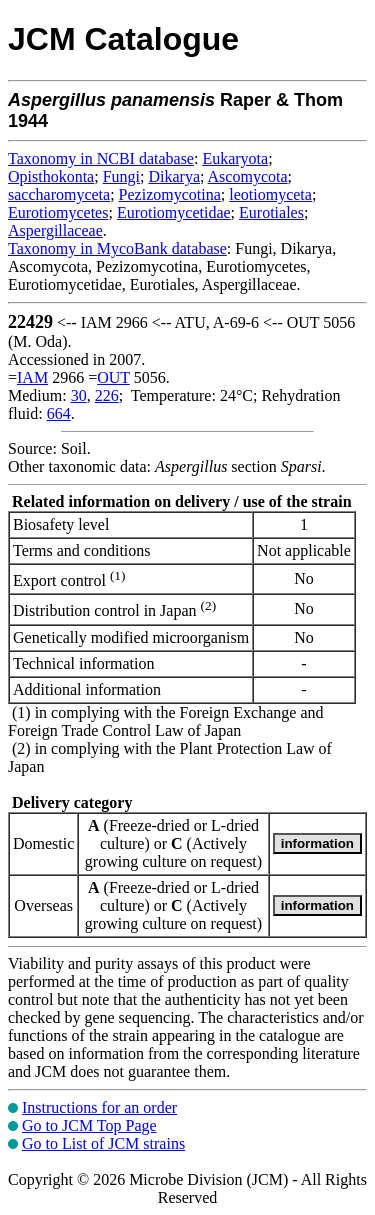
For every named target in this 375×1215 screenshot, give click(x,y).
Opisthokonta (51, 176)
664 (59, 413)
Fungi (121, 176)
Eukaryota (235, 158)
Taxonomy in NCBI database (101, 158)
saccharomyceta (59, 194)
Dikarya (174, 176)
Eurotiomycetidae (174, 212)
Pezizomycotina (170, 194)
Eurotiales (271, 212)
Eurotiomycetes (58, 212)
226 (107, 395)
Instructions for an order (99, 1107)
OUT (113, 377)
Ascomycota (248, 176)
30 (79, 395)
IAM (32, 377)
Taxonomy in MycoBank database (117, 248)
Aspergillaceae (55, 230)
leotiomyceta (270, 194)
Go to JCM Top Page (89, 1125)
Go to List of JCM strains (103, 1143)
